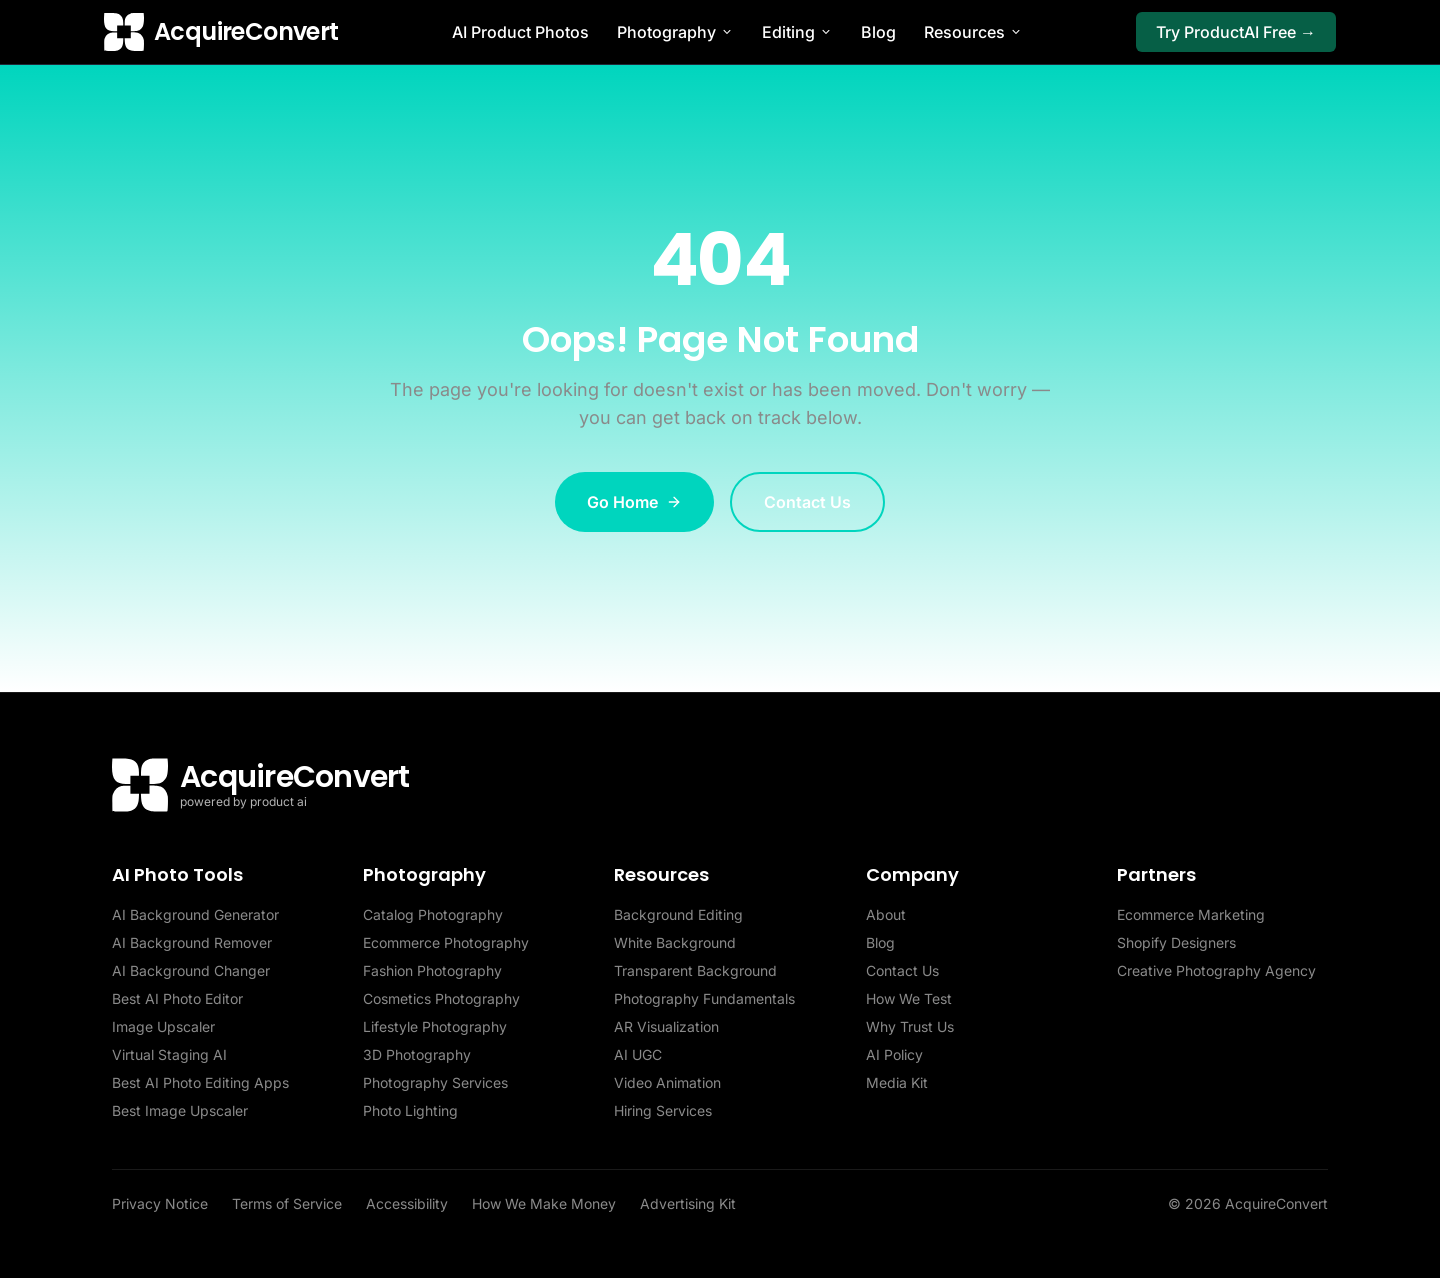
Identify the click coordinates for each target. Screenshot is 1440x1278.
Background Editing (678, 914)
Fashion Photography (432, 970)
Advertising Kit (688, 1203)
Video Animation (667, 1082)
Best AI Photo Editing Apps (200, 1082)
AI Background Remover (192, 942)
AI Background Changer (191, 970)
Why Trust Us (910, 1026)
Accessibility (407, 1203)
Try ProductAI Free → (1236, 32)
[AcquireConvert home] (221, 32)
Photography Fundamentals (704, 998)
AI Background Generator (195, 914)
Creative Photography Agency (1216, 970)
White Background (675, 942)
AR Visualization (666, 1026)
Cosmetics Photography (441, 998)
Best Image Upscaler (180, 1110)
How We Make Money (544, 1203)
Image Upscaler (163, 1026)
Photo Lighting (410, 1110)
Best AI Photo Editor (177, 998)
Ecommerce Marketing (1191, 914)
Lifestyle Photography (435, 1026)
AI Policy (894, 1054)
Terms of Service (287, 1203)
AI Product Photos (520, 32)
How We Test (909, 998)
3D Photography (417, 1054)
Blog (878, 32)
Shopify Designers (1176, 942)
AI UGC (638, 1054)
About (886, 914)
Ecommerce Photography (446, 942)
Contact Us (807, 502)
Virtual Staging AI (169, 1054)
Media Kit (897, 1082)
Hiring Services (663, 1110)
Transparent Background (695, 970)
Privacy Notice (160, 1203)
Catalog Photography (433, 914)
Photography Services (435, 1082)
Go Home (634, 502)
